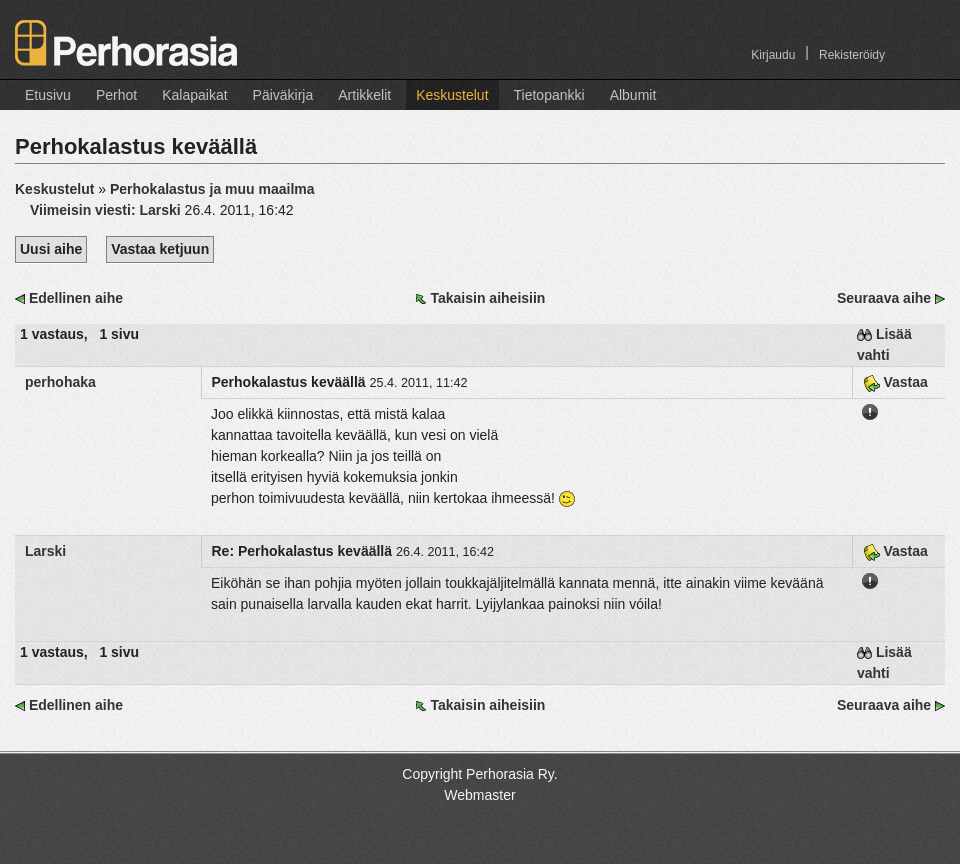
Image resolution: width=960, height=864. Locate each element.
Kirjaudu (773, 55)
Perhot (116, 95)
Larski (45, 551)
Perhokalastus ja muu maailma (212, 189)
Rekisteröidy (852, 55)
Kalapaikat (194, 95)
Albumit (633, 95)
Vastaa (895, 382)
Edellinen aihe (76, 298)
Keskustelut (452, 95)
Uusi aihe (51, 249)
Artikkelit (364, 95)
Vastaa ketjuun (160, 249)
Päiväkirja (283, 95)
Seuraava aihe (884, 298)
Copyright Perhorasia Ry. (479, 774)
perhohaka (60, 382)
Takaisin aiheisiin (487, 298)
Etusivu (48, 95)
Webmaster (479, 795)
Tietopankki (549, 95)
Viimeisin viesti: (107, 210)
